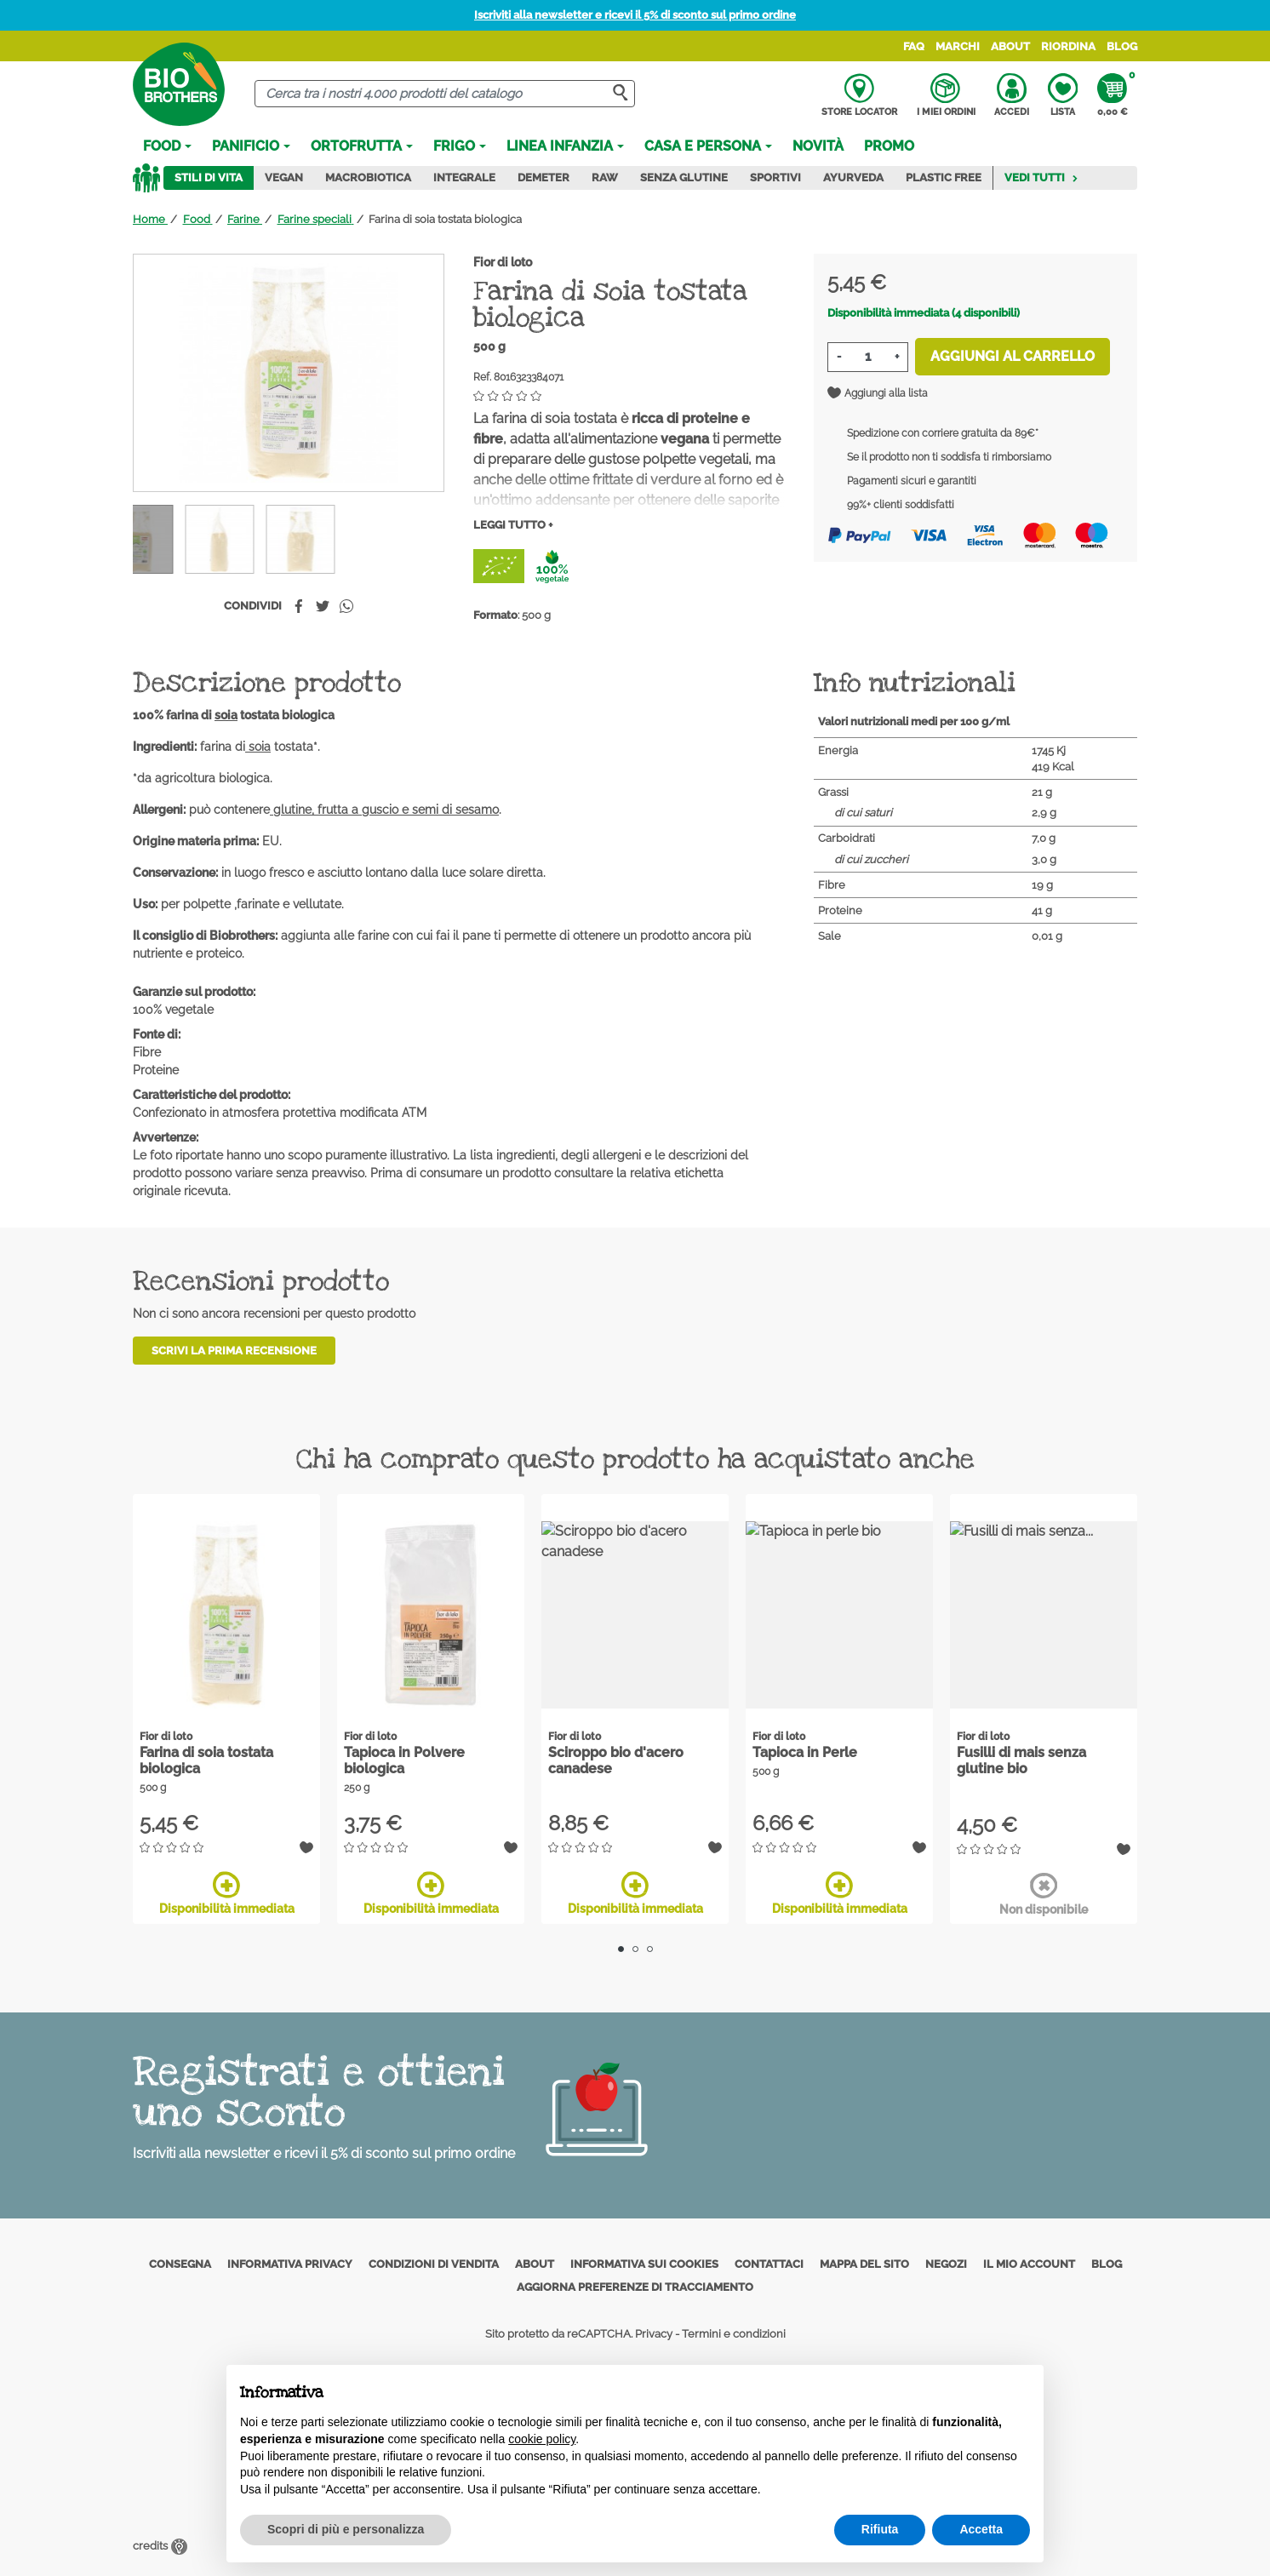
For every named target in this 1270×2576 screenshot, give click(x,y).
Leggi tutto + (512, 524)
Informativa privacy (289, 2264)
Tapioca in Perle (804, 1752)
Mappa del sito (864, 2264)
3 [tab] (650, 1949)
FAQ (913, 46)
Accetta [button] (981, 2529)
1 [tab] (621, 1949)
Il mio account (1029, 2264)
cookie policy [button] (541, 2439)
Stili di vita (208, 177)
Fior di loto (502, 262)
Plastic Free (943, 177)
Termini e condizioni (734, 2333)
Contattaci (769, 2264)
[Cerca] (445, 94)
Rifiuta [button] (880, 2529)
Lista (1063, 95)
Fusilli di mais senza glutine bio (1021, 1760)
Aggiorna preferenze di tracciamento (635, 2287)
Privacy (653, 2333)
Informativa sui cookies (644, 2264)
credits (160, 2545)
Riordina (1068, 46)
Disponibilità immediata (227, 1893)
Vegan (284, 177)
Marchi (957, 46)
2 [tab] (635, 1949)
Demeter (543, 177)
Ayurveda (853, 177)
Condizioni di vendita (434, 2264)
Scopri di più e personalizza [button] (345, 2529)
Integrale (464, 177)
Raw (605, 177)
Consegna (180, 2264)
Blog (1122, 46)
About (1010, 46)
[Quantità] (868, 357)
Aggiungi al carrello (1012, 356)
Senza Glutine (684, 177)
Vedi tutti (1041, 177)
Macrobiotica (368, 177)
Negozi (946, 2264)
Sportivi (775, 177)
